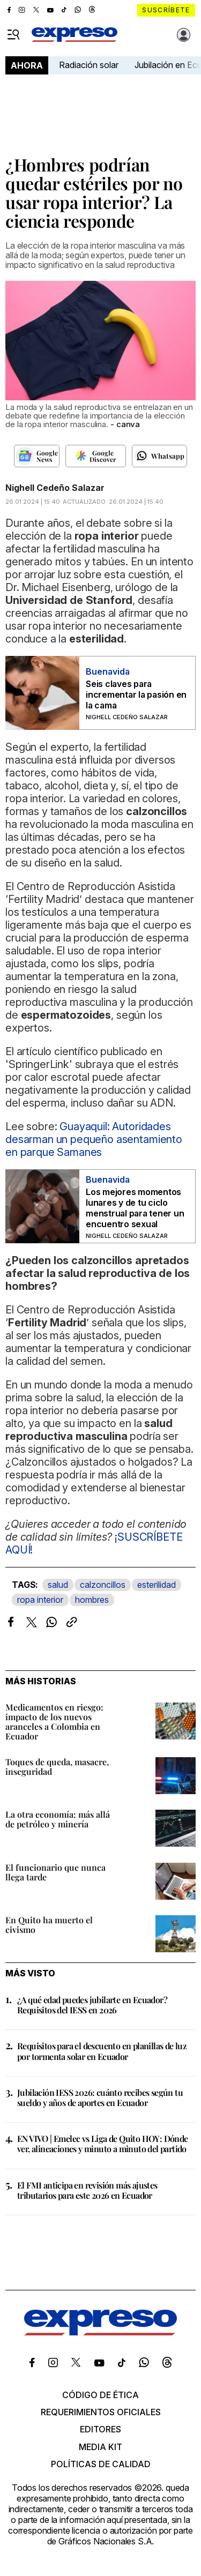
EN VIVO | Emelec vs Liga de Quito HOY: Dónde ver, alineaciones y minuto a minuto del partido (102, 2143)
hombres (92, 1599)
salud (58, 1584)
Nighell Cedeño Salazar (55, 487)
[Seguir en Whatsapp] (159, 456)
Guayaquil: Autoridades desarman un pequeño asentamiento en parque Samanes (93, 1139)
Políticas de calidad (101, 2464)
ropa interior (40, 1599)
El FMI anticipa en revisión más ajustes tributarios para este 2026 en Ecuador (87, 2190)
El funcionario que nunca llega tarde (55, 1872)
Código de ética (100, 2395)
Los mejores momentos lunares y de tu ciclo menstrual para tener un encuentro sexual (135, 1207)
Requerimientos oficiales (101, 2412)
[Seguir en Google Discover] (95, 456)
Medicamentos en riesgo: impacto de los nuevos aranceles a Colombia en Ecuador (54, 1721)
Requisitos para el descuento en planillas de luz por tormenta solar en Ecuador (102, 2051)
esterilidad (156, 1584)
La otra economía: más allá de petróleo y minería (57, 1819)
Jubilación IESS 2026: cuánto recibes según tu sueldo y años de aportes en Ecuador (100, 2097)
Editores (100, 2429)
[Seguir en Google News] (36, 456)
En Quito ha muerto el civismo (49, 1924)
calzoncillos (102, 1584)
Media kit (100, 2447)
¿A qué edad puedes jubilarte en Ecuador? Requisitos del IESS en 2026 (92, 2004)
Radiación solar (88, 64)
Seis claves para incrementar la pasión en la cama (136, 694)
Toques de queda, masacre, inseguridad (57, 1766)
